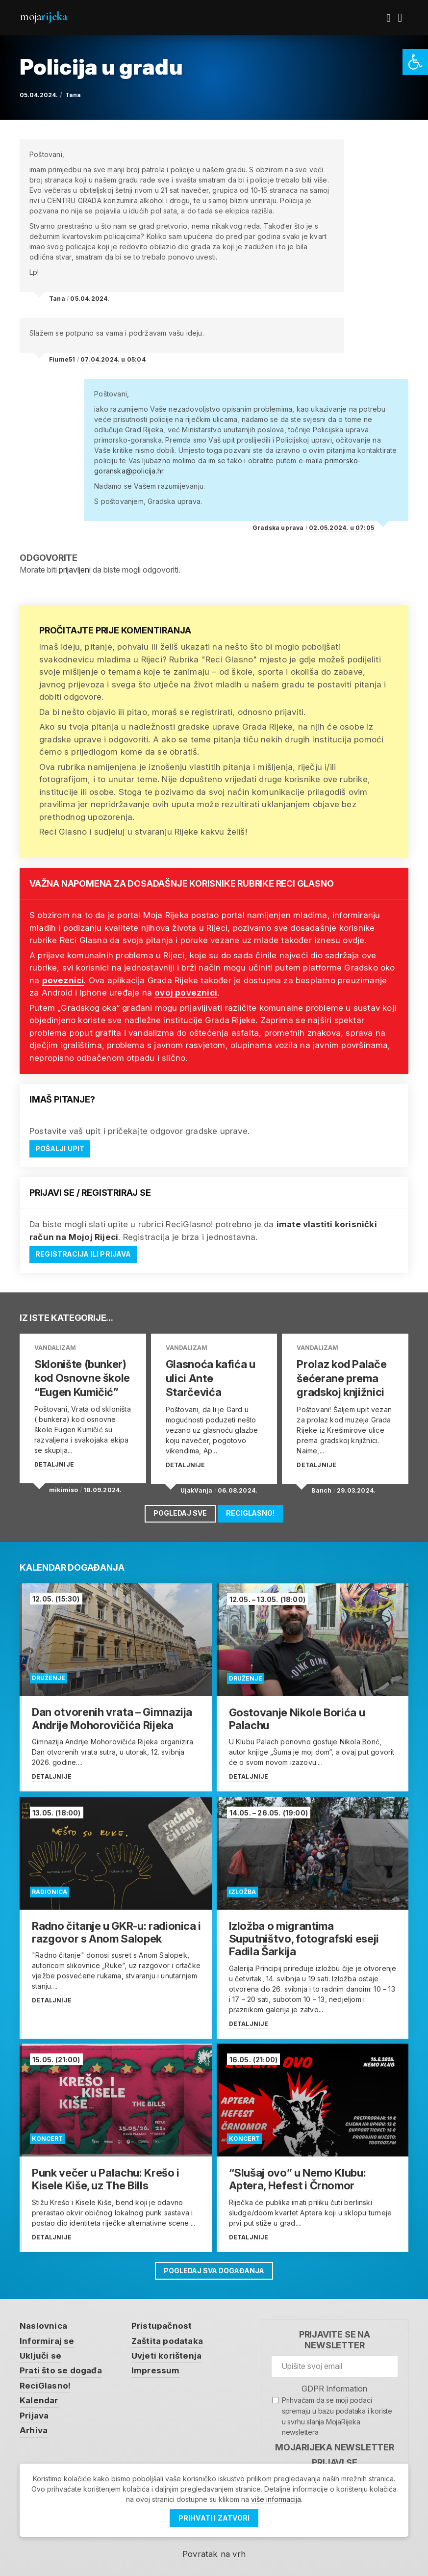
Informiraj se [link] (47, 2336)
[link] (415, 62)
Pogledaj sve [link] (179, 1509)
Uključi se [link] (40, 2351)
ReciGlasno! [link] (251, 1509)
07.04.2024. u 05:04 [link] (113, 359)
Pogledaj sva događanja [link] (214, 2266)
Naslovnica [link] (43, 2321)
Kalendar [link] (39, 2396)
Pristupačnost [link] (161, 2321)
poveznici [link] (63, 980)
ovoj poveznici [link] (185, 993)
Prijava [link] (34, 2411)
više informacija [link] (276, 2499)
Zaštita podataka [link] (167, 2336)
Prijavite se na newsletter (334, 2335)
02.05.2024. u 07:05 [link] (341, 527)
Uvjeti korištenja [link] (166, 2351)
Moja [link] (43, 16)
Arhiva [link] (34, 2426)
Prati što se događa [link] (61, 2366)
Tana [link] (73, 95)
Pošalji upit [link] (60, 1149)
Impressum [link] (155, 2366)
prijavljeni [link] (75, 570)
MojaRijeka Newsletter (334, 2443)
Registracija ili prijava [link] (84, 1254)
